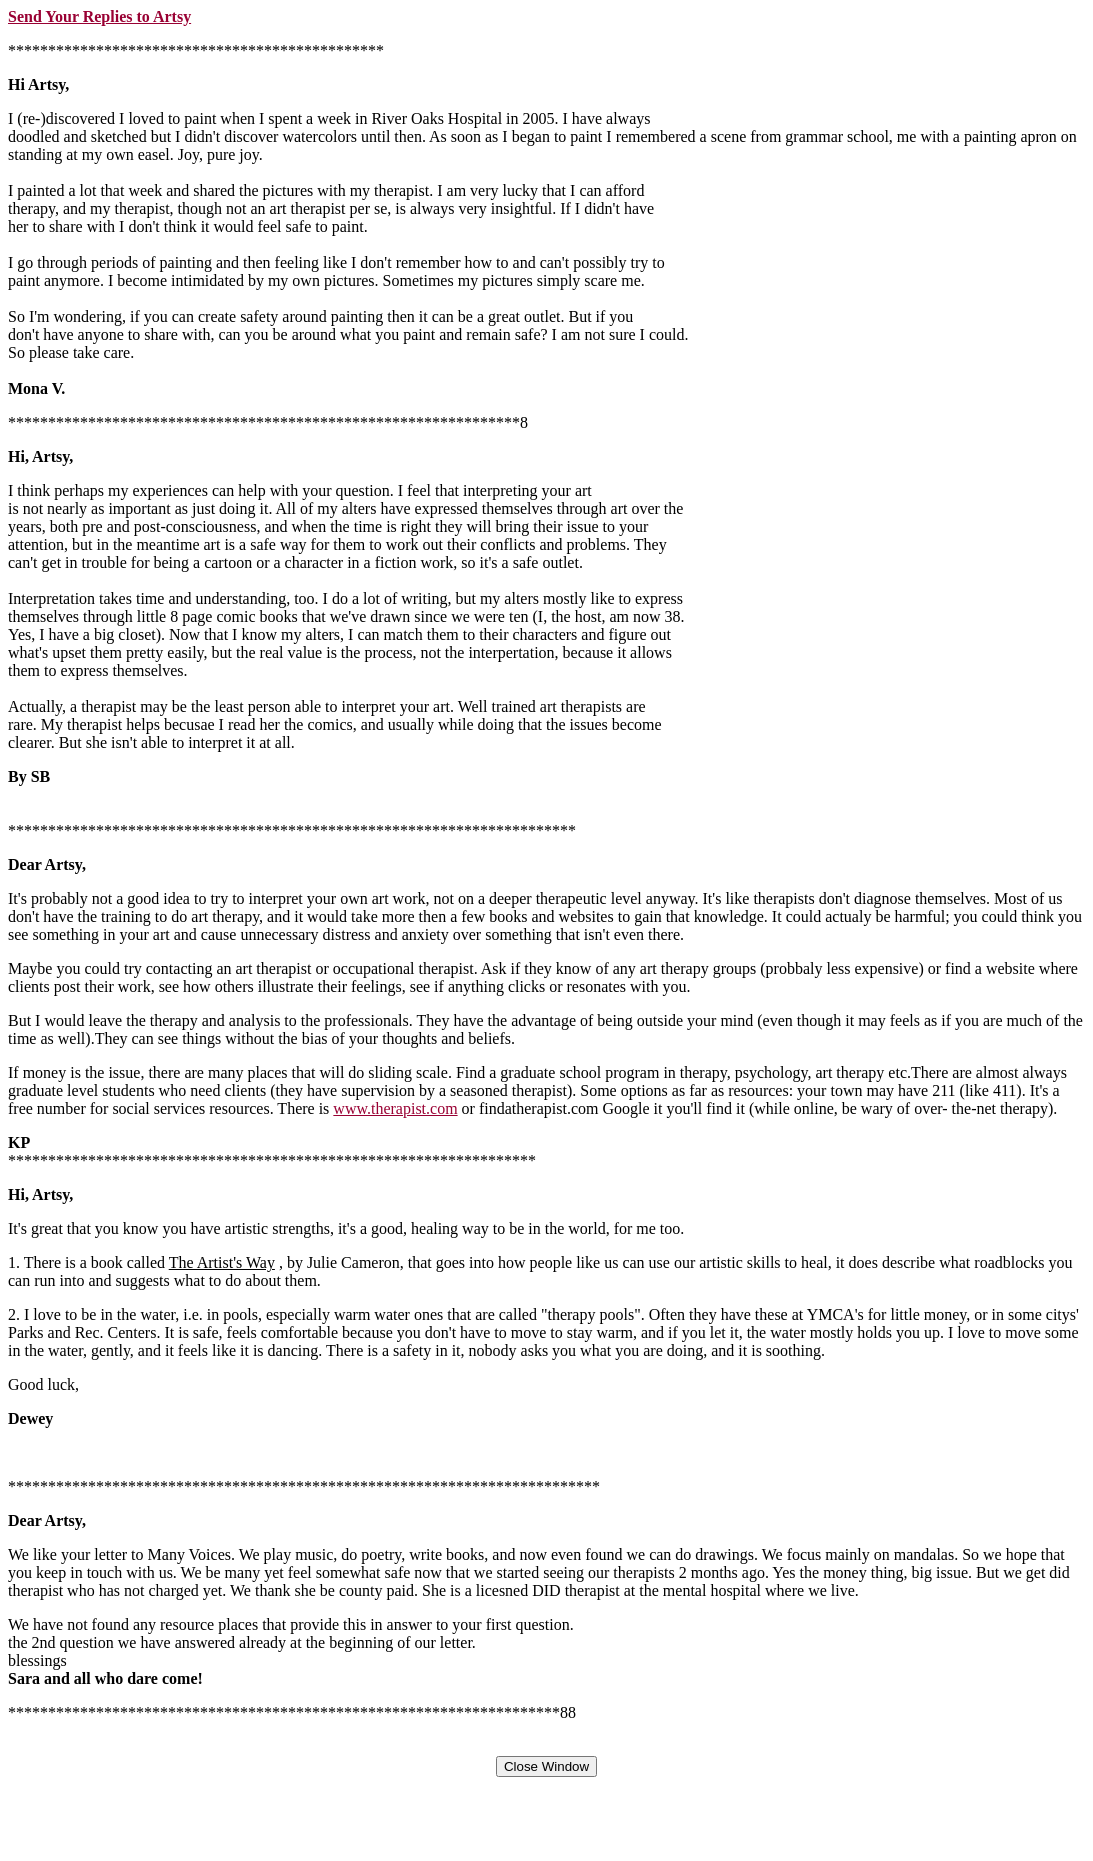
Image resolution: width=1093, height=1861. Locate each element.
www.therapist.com (395, 1108)
